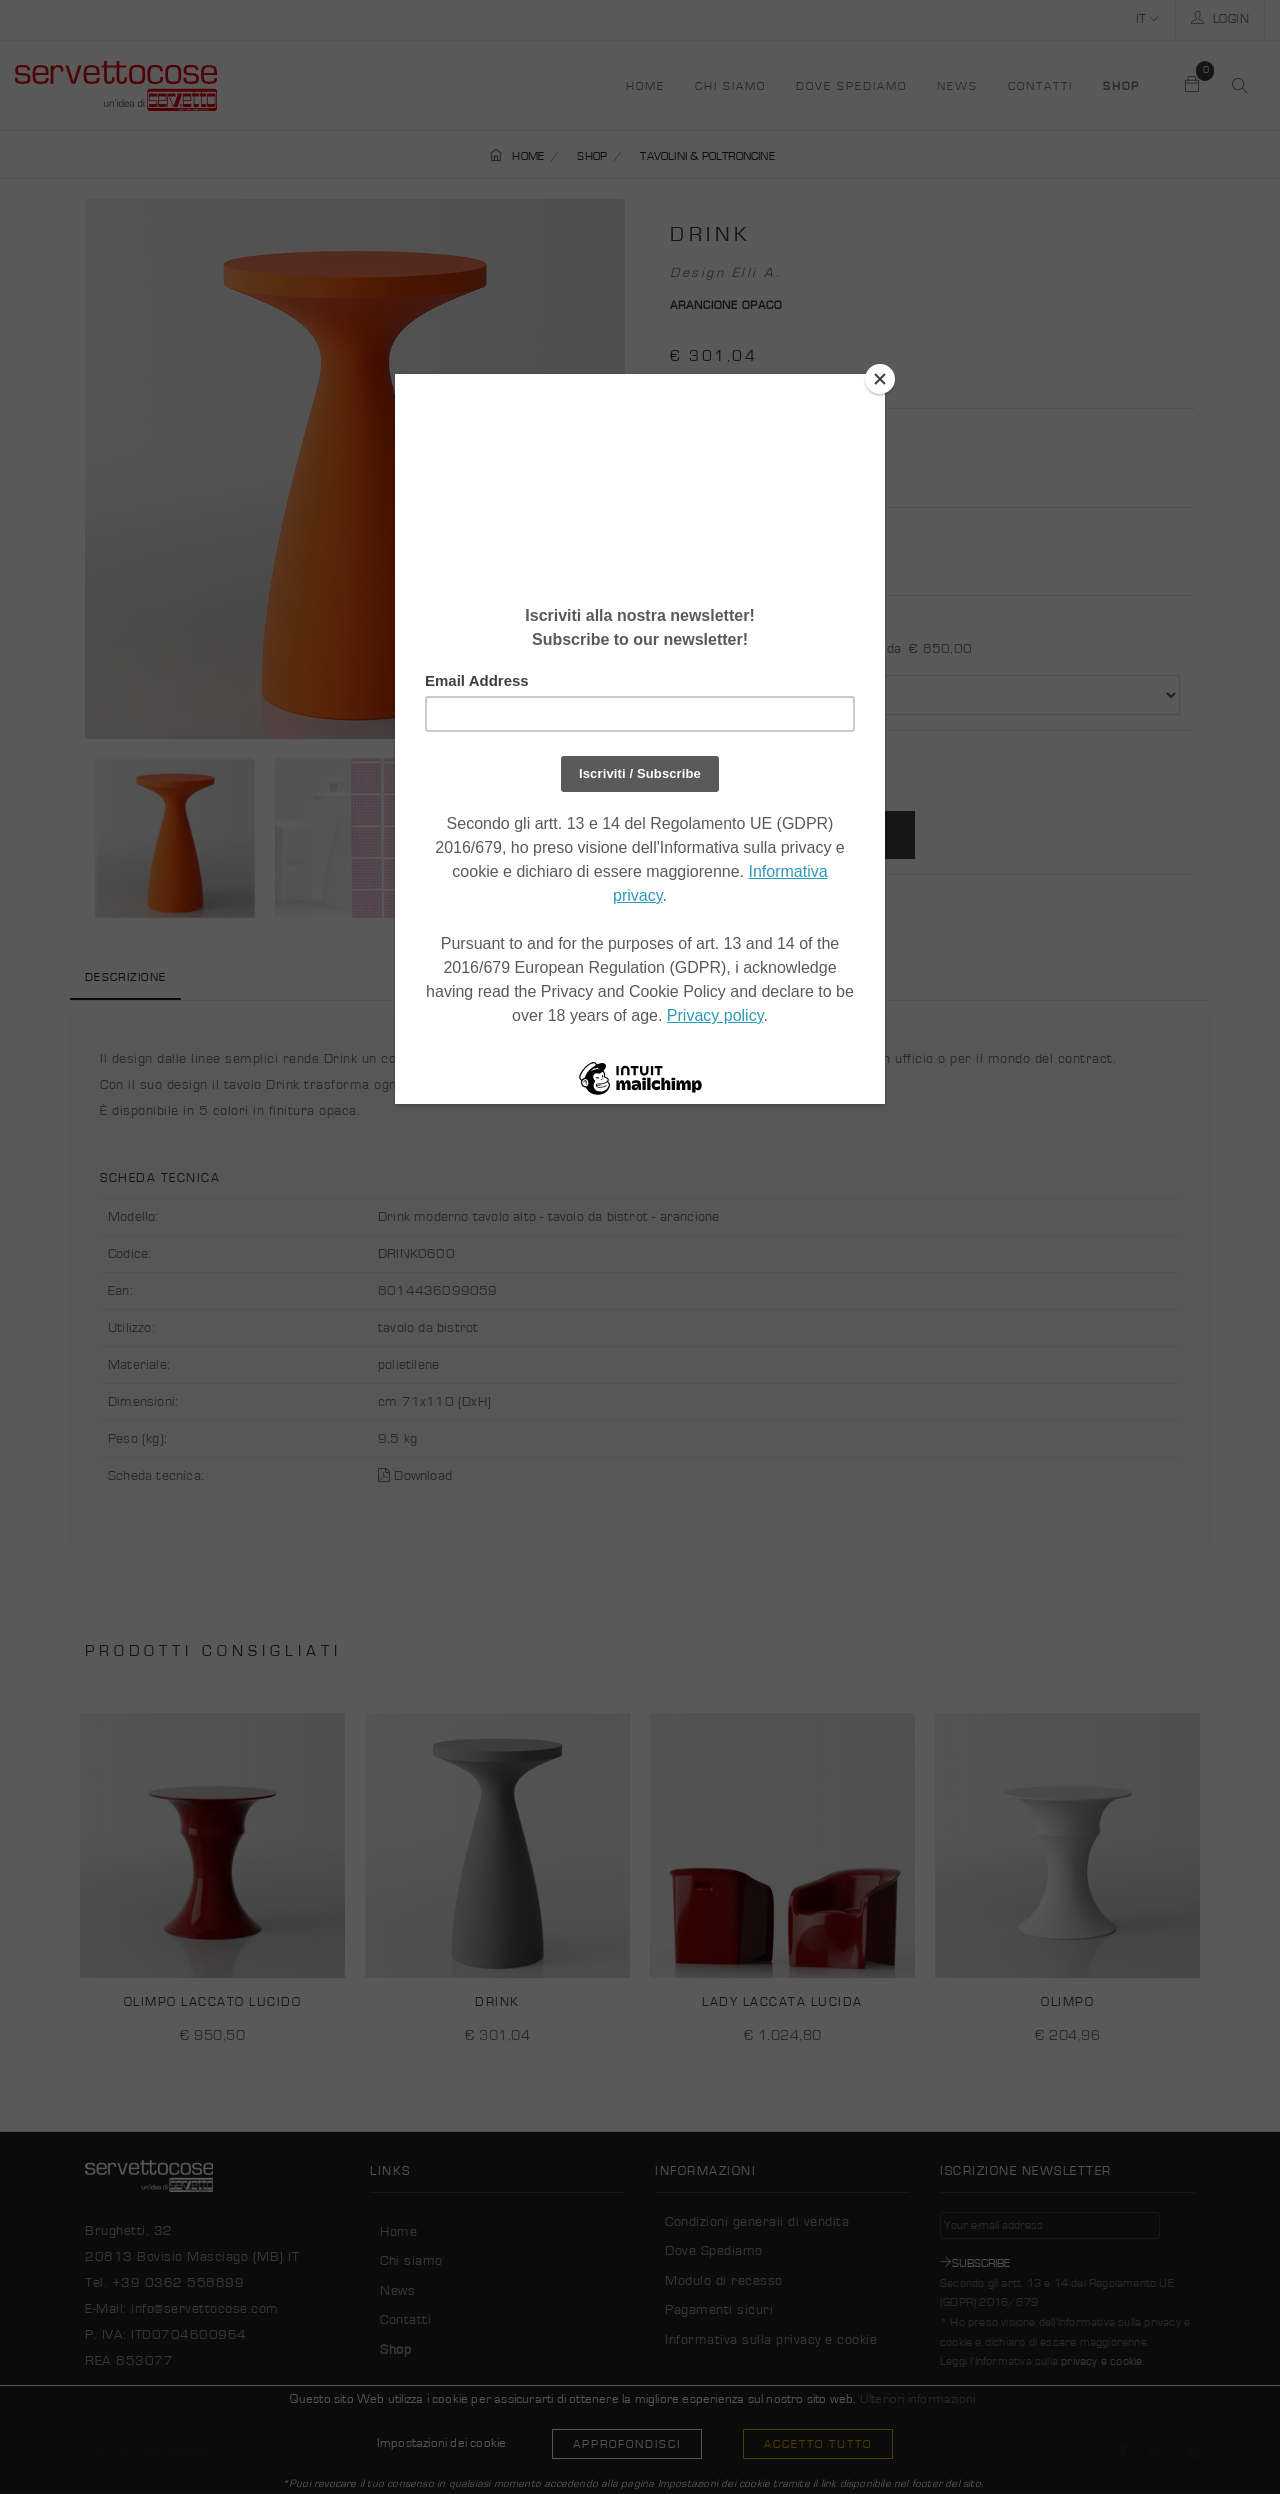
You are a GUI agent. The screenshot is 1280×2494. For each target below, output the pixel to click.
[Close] (880, 379)
